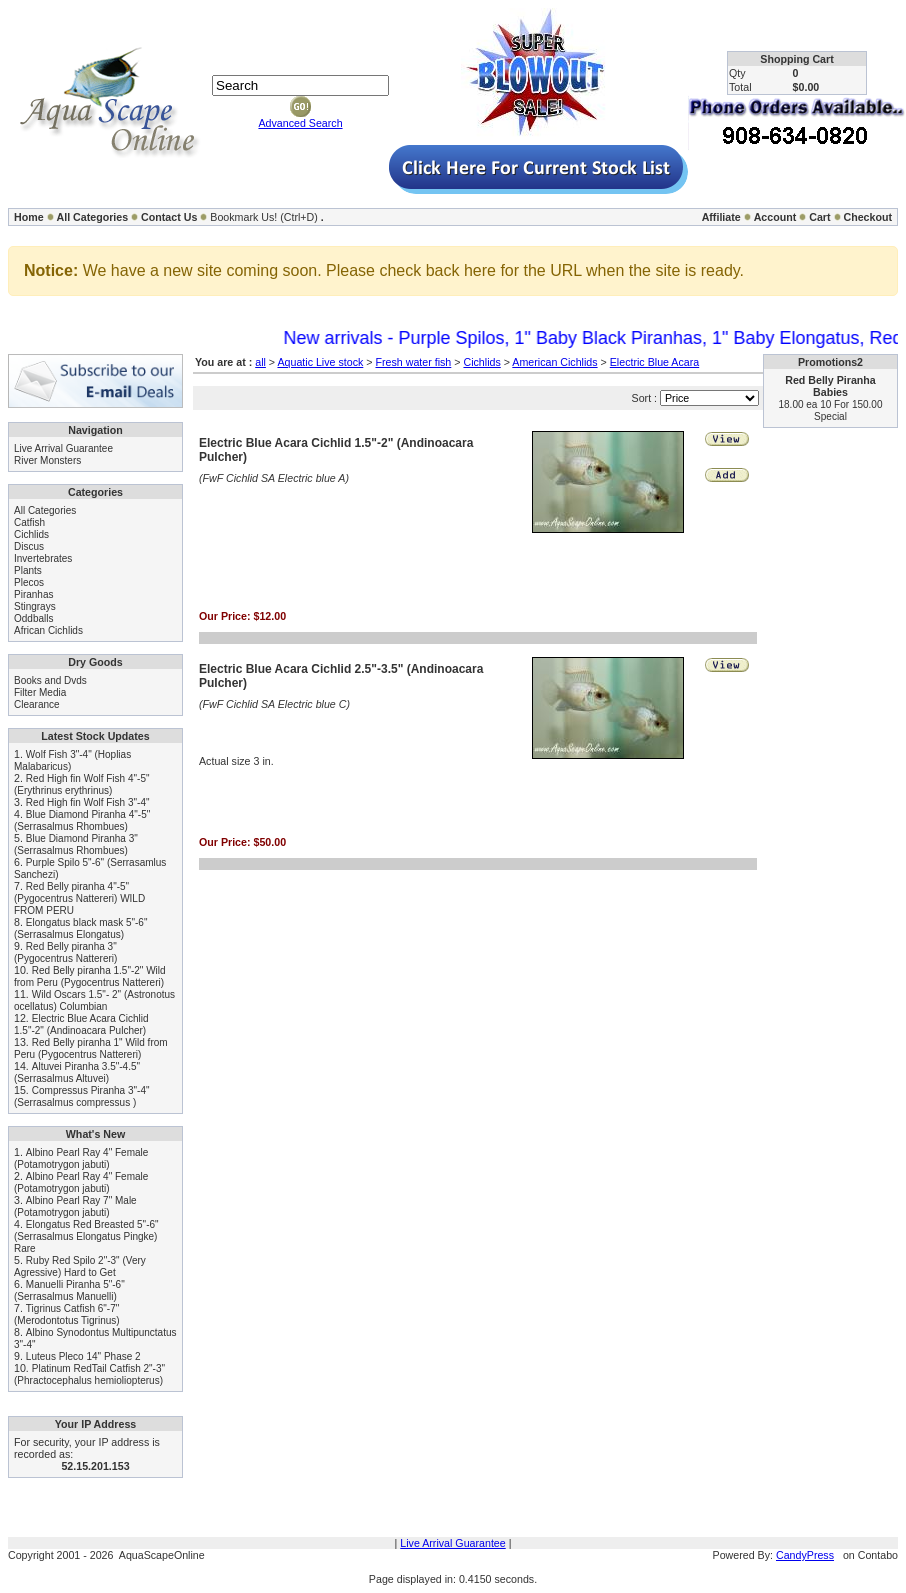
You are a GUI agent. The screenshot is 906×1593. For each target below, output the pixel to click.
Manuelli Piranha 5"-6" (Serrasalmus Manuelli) (69, 1290)
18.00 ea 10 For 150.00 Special (831, 410)
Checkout (867, 217)
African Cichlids (48, 630)
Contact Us (169, 217)
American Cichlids (554, 362)
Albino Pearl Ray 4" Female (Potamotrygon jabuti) (81, 1158)
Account (775, 217)
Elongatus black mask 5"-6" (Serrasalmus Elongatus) (80, 928)
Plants (28, 570)
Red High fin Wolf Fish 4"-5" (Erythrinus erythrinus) (82, 784)
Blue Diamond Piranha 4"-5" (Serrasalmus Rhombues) (82, 820)
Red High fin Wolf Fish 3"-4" (88, 802)
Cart (819, 217)
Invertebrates (43, 558)
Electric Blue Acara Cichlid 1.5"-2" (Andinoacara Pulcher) (81, 1024)
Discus (29, 546)
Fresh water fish (413, 362)
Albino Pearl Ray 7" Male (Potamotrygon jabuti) (75, 1206)
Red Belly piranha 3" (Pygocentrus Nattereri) (65, 952)
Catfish (29, 522)
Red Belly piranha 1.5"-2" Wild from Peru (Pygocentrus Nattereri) (90, 976)
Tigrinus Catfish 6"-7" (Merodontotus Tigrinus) (67, 1314)
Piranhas (33, 594)
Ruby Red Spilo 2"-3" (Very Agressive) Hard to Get (80, 1266)
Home (29, 217)
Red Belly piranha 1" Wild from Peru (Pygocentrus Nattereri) (91, 1048)
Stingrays (35, 606)
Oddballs (33, 618)
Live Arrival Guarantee (63, 448)
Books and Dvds (50, 680)
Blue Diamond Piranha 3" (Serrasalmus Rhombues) (76, 844)
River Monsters (47, 460)
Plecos (29, 582)
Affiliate (721, 217)
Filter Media (40, 692)
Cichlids (31, 534)
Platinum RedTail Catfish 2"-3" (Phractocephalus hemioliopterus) (89, 1374)
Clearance (37, 704)
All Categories (93, 217)
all (260, 362)
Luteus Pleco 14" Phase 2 (83, 1356)
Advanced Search (300, 123)
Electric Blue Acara (654, 362)
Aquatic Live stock (320, 362)
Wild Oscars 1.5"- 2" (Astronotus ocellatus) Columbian (94, 1000)
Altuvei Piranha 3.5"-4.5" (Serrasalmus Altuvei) (77, 1072)
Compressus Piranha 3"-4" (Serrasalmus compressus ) (82, 1096)
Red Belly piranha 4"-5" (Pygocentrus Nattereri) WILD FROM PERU (79, 898)
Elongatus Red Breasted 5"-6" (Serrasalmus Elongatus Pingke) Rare (86, 1236)
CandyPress (805, 1555)
